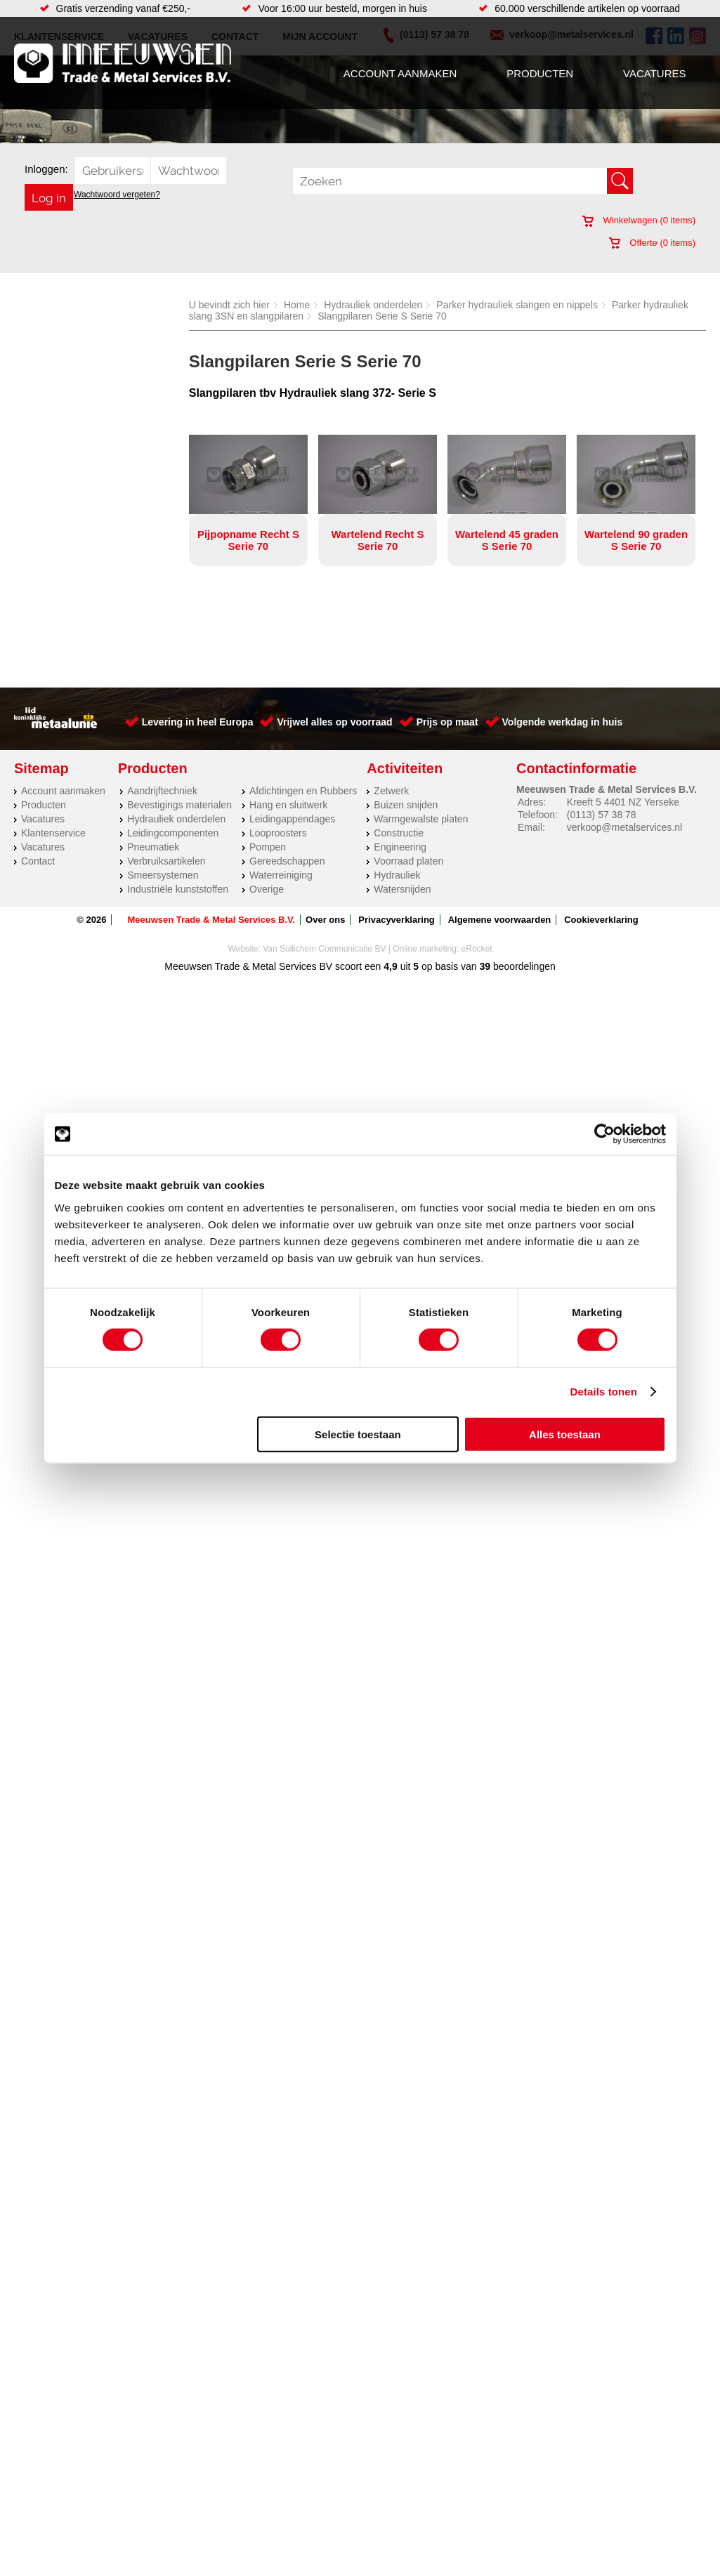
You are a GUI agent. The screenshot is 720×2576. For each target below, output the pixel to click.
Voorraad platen (408, 861)
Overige (266, 889)
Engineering (400, 847)
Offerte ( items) (652, 242)
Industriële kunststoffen (177, 889)
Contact (38, 861)
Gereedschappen (287, 861)
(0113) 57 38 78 (601, 814)
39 (485, 966)
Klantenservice (53, 833)
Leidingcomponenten (172, 833)
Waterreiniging (281, 875)
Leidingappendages (292, 818)
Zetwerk (391, 790)
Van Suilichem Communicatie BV (324, 949)
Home (297, 304)
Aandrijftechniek (162, 790)
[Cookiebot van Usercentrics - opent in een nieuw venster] (604, 1134)
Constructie (399, 833)
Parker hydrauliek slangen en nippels (517, 304)
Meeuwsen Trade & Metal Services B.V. (211, 919)
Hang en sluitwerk (288, 804)
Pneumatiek (153, 847)
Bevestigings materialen (179, 804)
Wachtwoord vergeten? (117, 194)
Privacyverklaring (396, 919)
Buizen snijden (406, 804)
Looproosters (278, 833)
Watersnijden (402, 889)
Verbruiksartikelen (166, 861)
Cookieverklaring (601, 919)
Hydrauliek (397, 875)
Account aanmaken (400, 73)
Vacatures (654, 73)
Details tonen (603, 1392)
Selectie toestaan (358, 1434)
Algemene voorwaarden (499, 919)
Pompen (267, 847)
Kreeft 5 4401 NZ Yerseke (623, 802)
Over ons (325, 919)
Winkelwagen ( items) (638, 220)
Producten (539, 73)
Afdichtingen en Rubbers (303, 790)
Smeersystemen (162, 875)
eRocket (477, 949)
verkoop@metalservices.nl (624, 827)
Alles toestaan (565, 1434)
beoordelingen (523, 966)
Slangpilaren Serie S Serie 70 (382, 316)
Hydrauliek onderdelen (373, 304)
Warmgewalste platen (421, 818)
